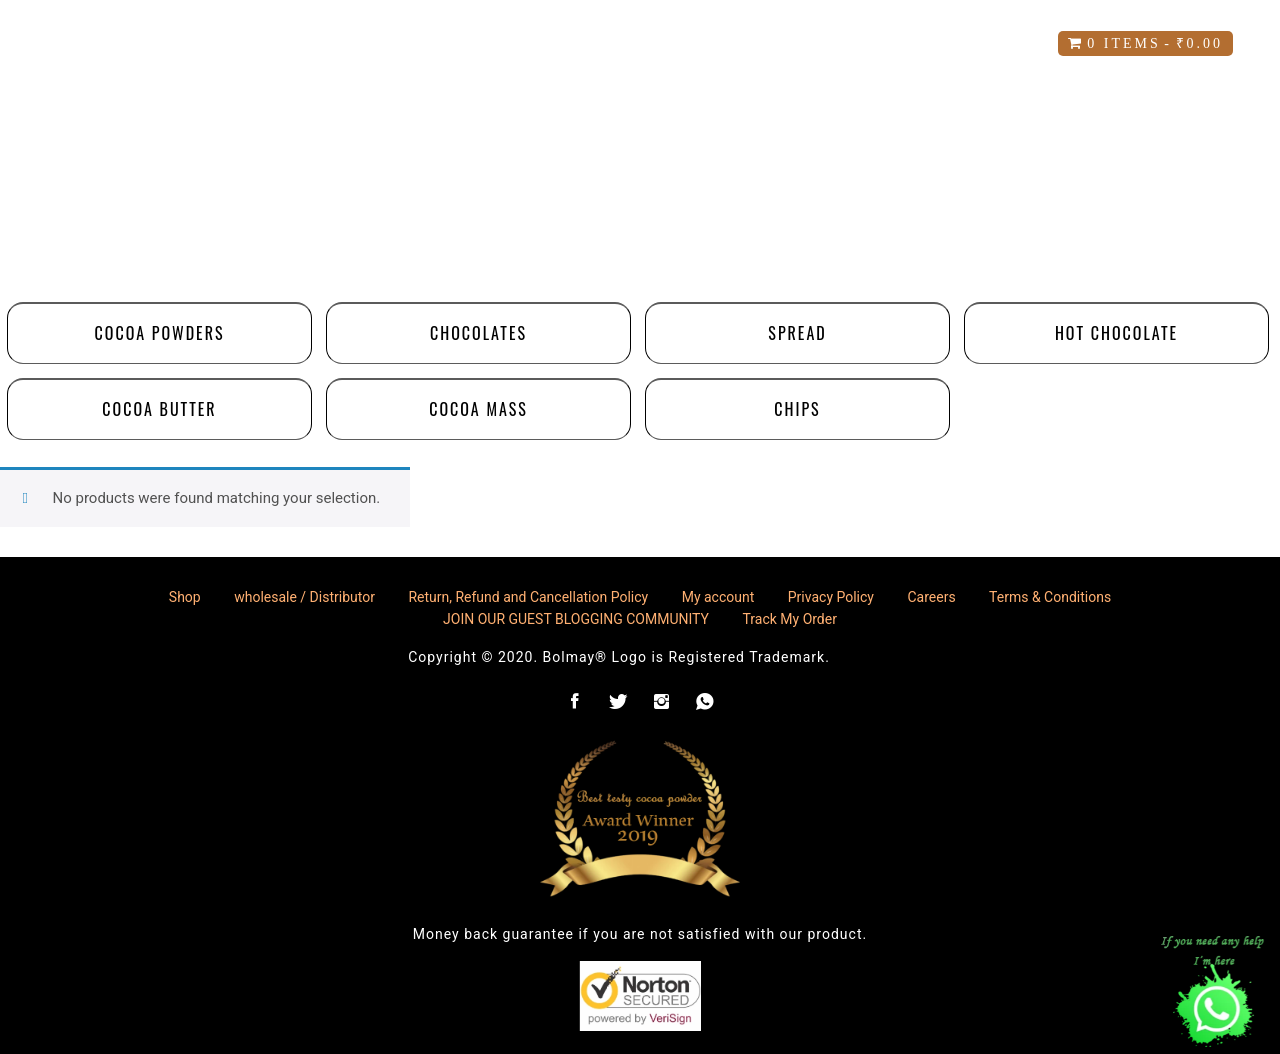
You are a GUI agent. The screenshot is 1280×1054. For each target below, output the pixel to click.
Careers (884, 43)
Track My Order (789, 619)
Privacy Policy (831, 597)
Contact (756, 43)
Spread (797, 333)
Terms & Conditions (1050, 597)
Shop (323, 43)
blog (993, 43)
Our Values (612, 43)
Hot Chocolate (1116, 333)
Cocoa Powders (160, 333)
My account (450, 43)
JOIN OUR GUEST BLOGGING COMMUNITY (576, 619)
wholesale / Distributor (304, 597)
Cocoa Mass (478, 409)
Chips (797, 409)
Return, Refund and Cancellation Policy (528, 597)
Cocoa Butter (159, 409)
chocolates (478, 333)
